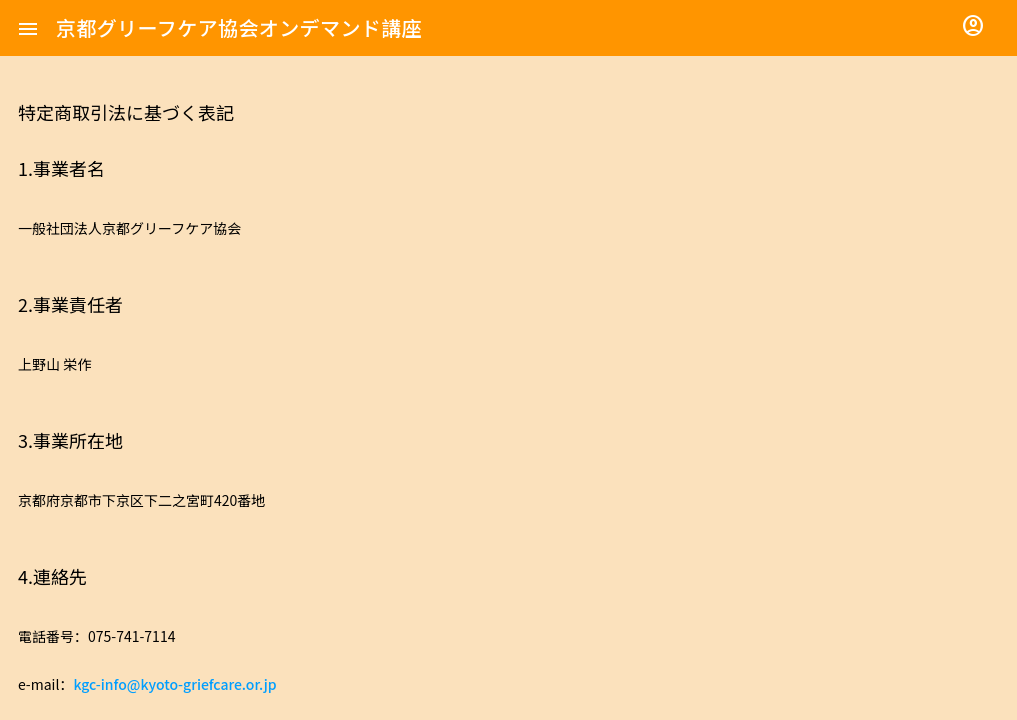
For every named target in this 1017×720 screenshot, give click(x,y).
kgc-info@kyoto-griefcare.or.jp (174, 684)
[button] (28, 28)
